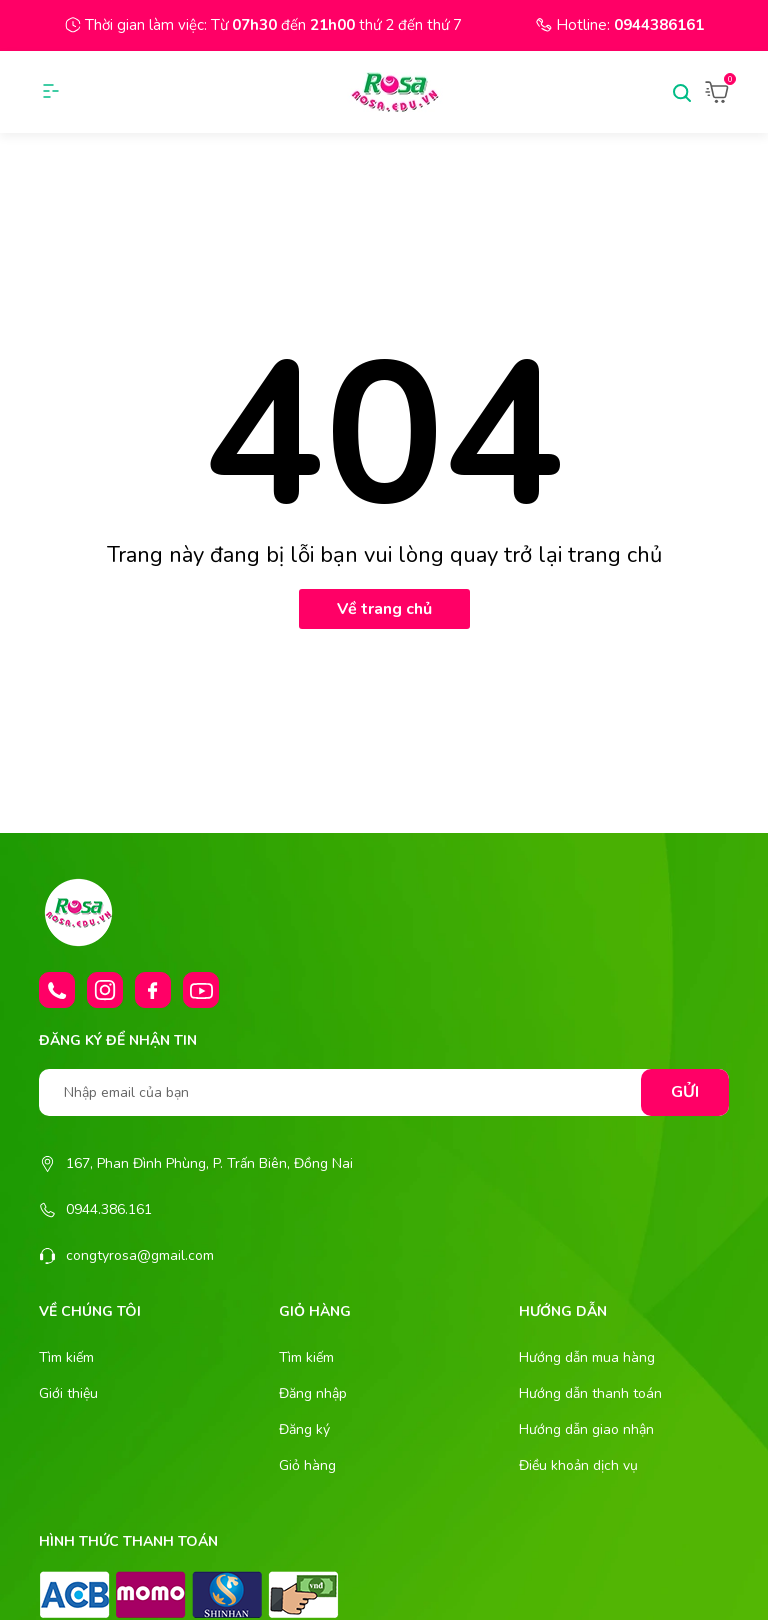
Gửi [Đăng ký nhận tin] (685, 1092)
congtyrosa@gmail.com (140, 1255)
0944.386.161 (109, 1209)
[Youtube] (201, 990)
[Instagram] (105, 990)
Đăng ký (304, 1429)
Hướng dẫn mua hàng (587, 1357)
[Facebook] (153, 990)
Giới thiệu (68, 1393)
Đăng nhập (313, 1393)
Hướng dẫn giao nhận (586, 1429)
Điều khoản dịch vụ (578, 1465)
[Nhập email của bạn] (384, 1092)
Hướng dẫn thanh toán (590, 1393)
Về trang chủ (384, 609)
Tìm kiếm (66, 1357)
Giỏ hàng (307, 1465)
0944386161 (659, 25)
